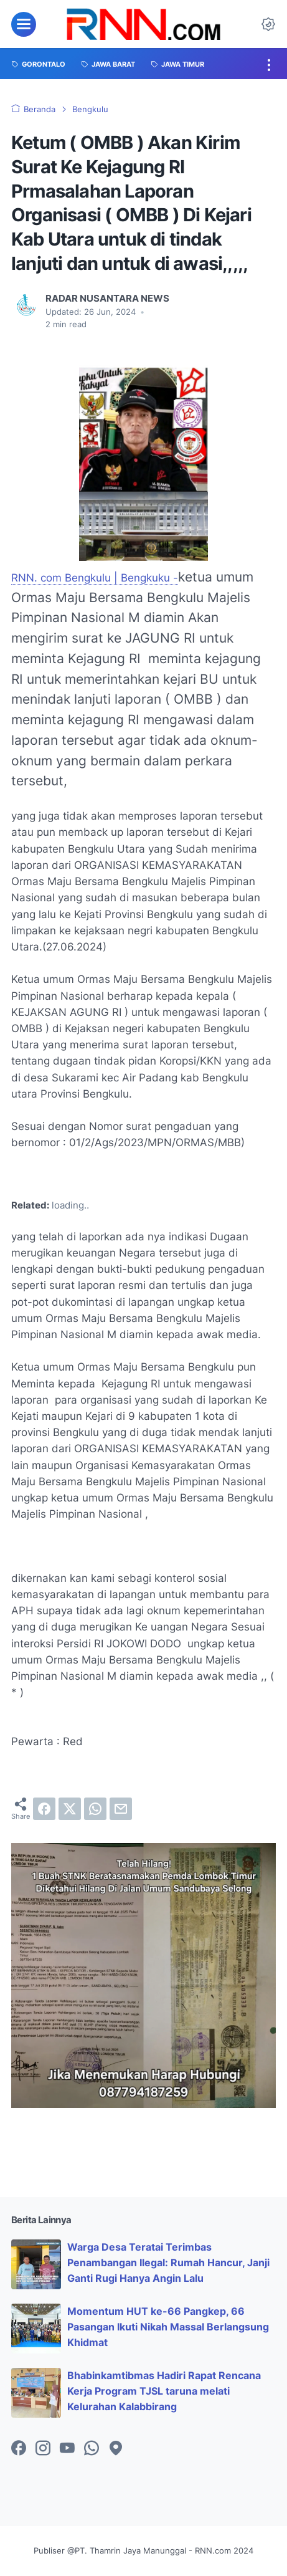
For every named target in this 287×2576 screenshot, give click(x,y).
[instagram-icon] (42, 2449)
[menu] (23, 24)
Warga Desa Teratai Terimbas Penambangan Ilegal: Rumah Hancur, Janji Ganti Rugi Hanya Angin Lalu (168, 2262)
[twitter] (70, 1809)
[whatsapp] (95, 1809)
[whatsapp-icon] (91, 2449)
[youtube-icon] (67, 2449)
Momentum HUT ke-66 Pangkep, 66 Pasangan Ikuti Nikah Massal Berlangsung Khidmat (168, 2327)
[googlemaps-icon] (115, 2449)
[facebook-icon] (18, 2449)
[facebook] (44, 1809)
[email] (121, 1809)
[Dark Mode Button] (268, 24)
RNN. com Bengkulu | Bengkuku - (94, 578)
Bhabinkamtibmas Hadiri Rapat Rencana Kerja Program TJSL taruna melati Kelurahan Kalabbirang (164, 2391)
